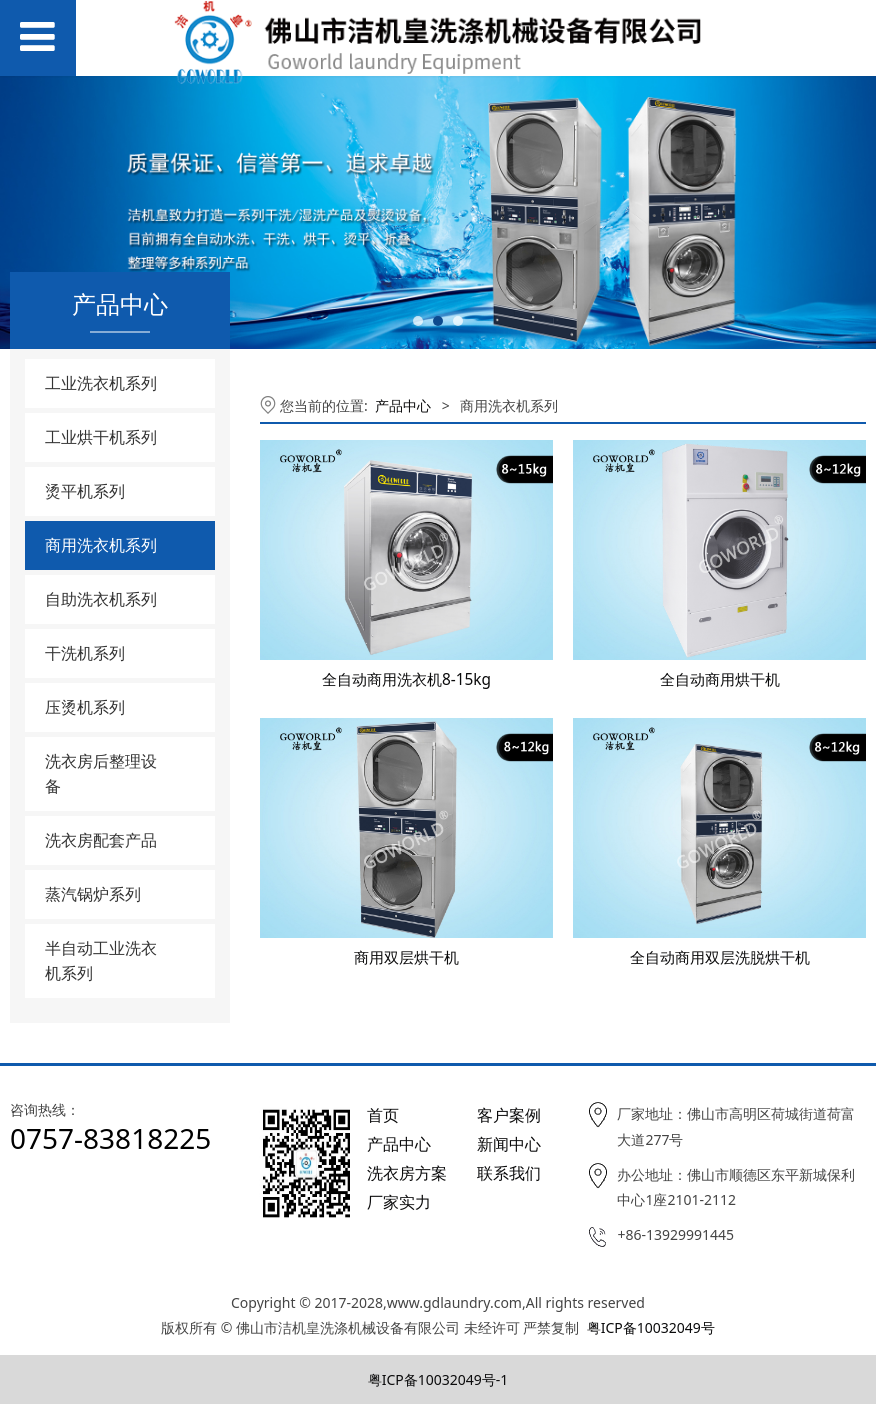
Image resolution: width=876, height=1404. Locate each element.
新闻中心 (509, 1144)
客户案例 (509, 1115)
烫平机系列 (85, 491)
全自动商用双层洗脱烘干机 (720, 957)
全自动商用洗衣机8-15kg (406, 679)
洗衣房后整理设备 (101, 773)
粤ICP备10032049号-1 (438, 1379)
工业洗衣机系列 (101, 383)
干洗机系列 (85, 653)
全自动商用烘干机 (720, 679)
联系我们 (509, 1173)
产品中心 (403, 405)
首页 (383, 1115)
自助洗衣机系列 (101, 599)
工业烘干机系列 (101, 437)
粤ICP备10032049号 (651, 1327)
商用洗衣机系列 (101, 545)
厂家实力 (399, 1202)
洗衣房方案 (407, 1173)
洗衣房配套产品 (101, 840)
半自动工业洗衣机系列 (101, 960)
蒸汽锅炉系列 (93, 894)
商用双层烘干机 (406, 957)
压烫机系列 (85, 707)
